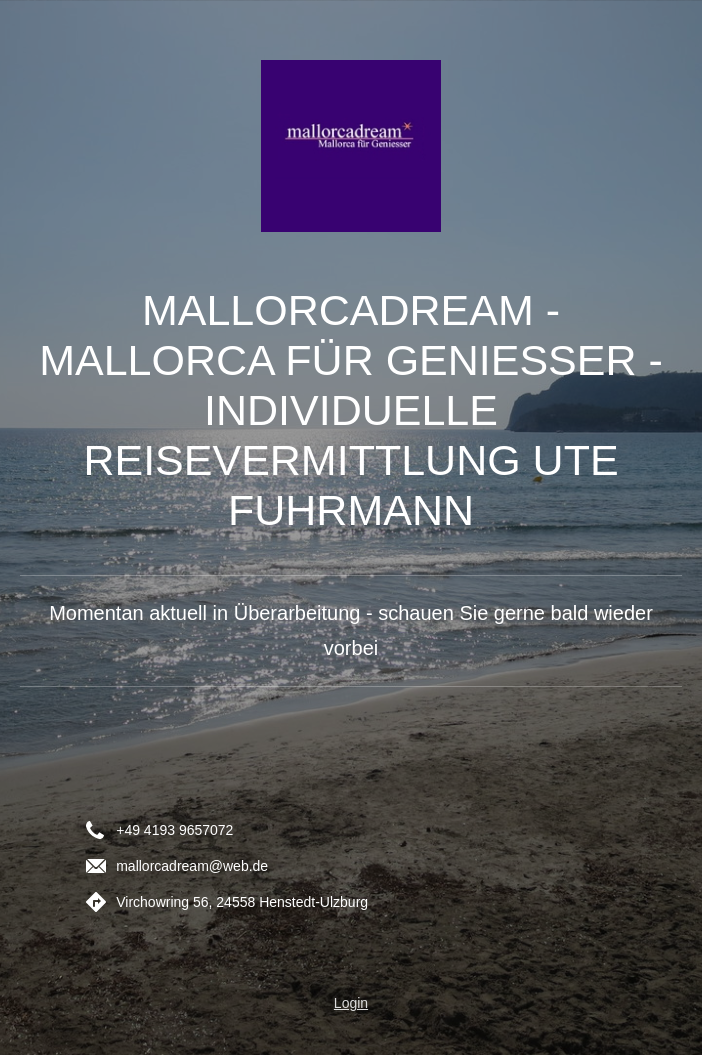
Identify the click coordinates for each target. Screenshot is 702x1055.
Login (351, 1003)
